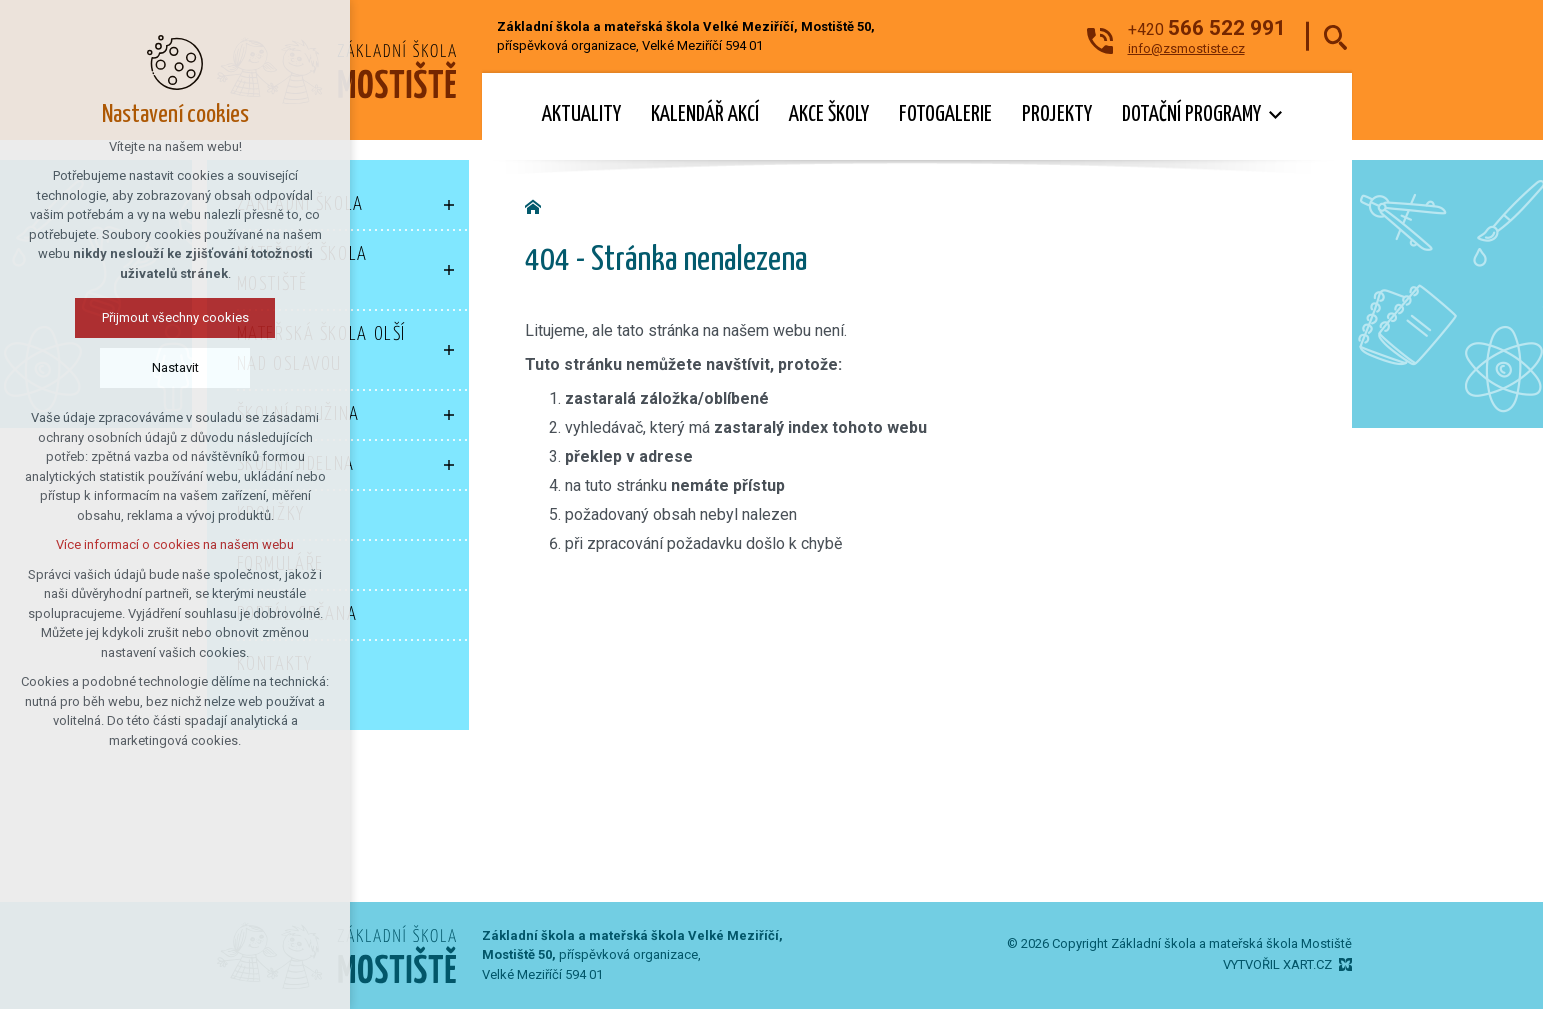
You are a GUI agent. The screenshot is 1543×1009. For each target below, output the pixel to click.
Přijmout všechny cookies (175, 317)
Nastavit (175, 367)
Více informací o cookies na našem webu (175, 544)
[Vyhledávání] (1335, 36)
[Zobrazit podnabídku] (449, 205)
